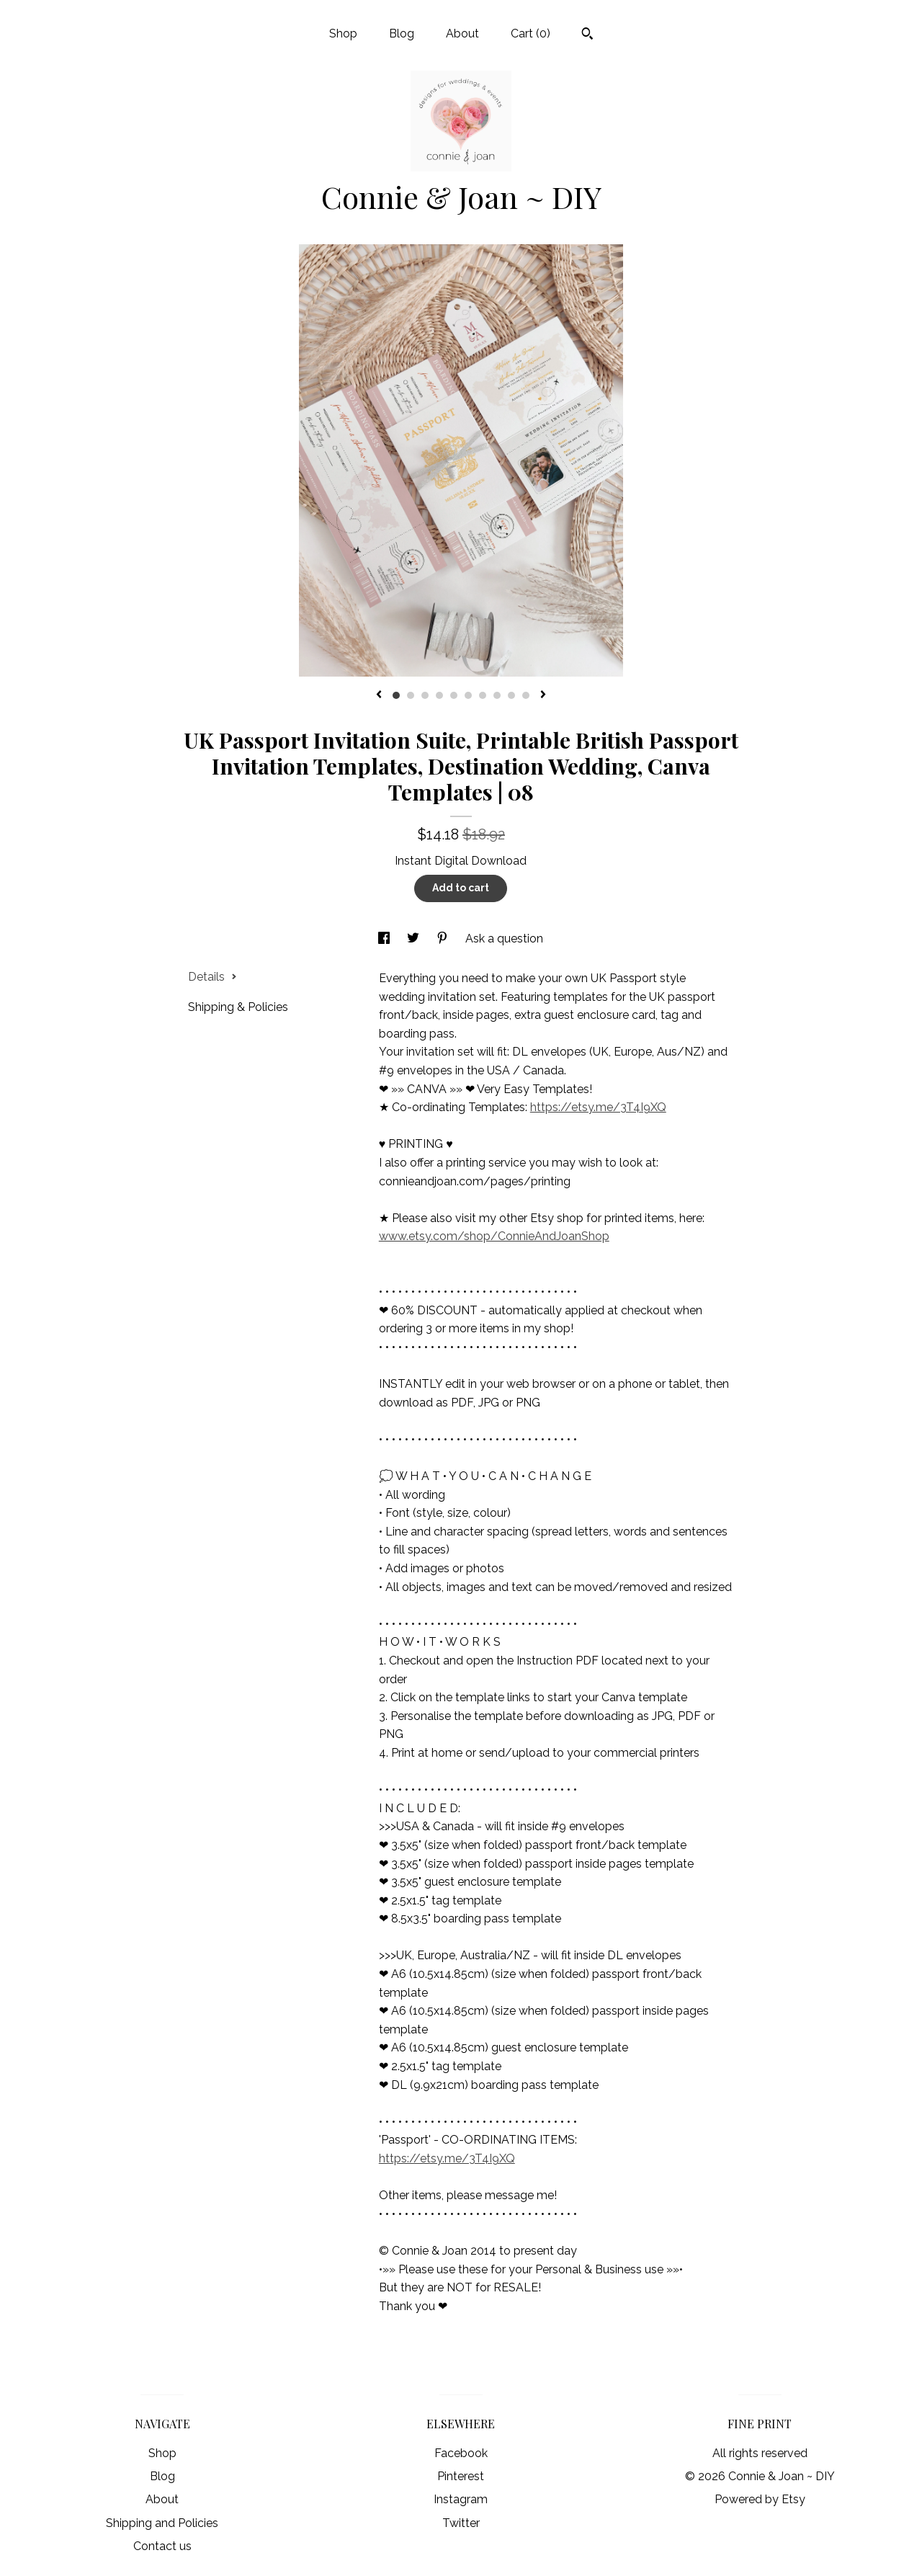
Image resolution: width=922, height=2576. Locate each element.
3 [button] (425, 695)
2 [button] (410, 695)
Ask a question (504, 938)
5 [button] (453, 695)
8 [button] (497, 695)
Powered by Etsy (760, 2499)
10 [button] (525, 695)
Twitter (461, 2523)
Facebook (461, 2453)
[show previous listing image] (378, 695)
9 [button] (511, 695)
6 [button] (468, 695)
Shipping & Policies (238, 1007)
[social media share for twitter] (414, 938)
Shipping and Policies (162, 2523)
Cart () (530, 33)
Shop (343, 33)
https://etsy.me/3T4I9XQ (598, 1107)
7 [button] (482, 695)
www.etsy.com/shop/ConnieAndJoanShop (494, 1236)
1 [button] (396, 695)
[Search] (587, 35)
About (462, 33)
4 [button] (439, 695)
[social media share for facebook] (385, 938)
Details (212, 977)
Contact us (162, 2546)
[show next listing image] (543, 695)
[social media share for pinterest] (444, 938)
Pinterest (460, 2476)
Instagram (461, 2499)
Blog (401, 33)
